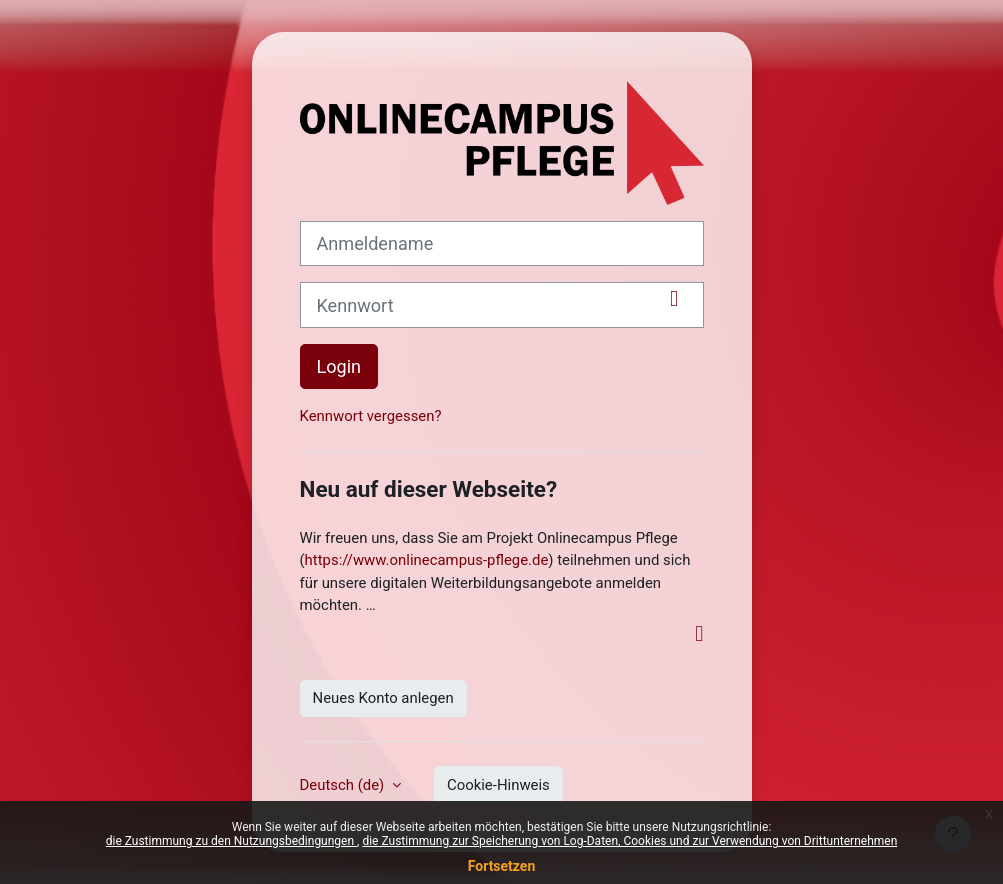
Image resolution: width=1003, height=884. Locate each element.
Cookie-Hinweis (498, 785)
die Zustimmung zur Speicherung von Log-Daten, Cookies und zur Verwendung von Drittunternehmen (629, 841)
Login (339, 366)
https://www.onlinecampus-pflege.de (427, 560)
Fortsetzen (502, 866)
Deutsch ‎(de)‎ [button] (344, 785)
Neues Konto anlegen (383, 698)
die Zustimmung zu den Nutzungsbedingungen (231, 841)
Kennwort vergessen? (371, 416)
